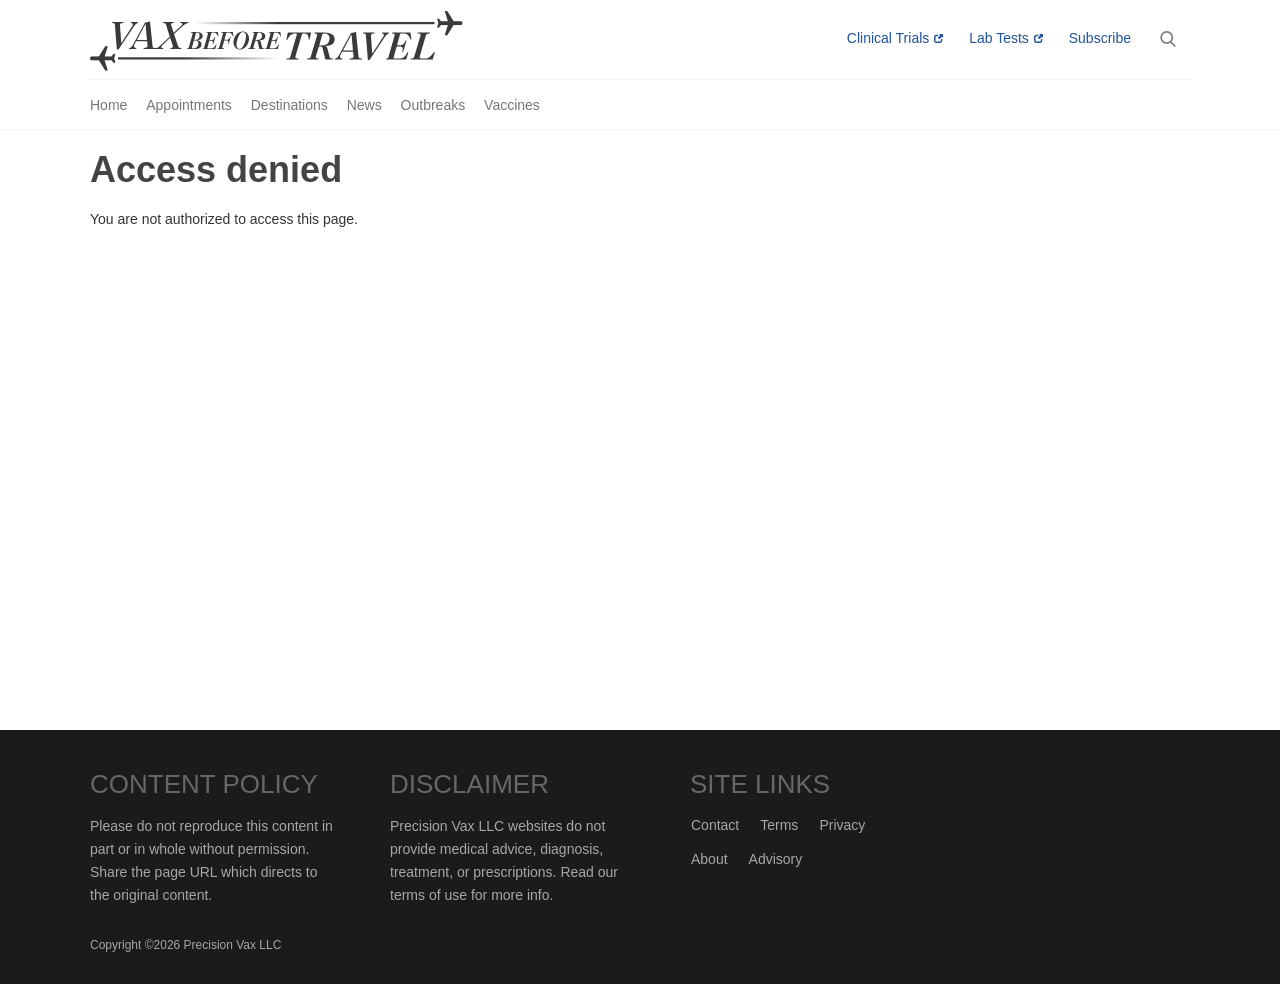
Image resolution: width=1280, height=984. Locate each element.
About (709, 859)
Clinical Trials (888, 38)
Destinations (289, 105)
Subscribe (1100, 38)
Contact (715, 825)
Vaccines (512, 105)
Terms (779, 825)
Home (108, 105)
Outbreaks (433, 105)
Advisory (776, 859)
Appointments (189, 105)
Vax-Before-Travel (300, 41)
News (364, 105)
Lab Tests (999, 38)
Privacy (842, 825)
